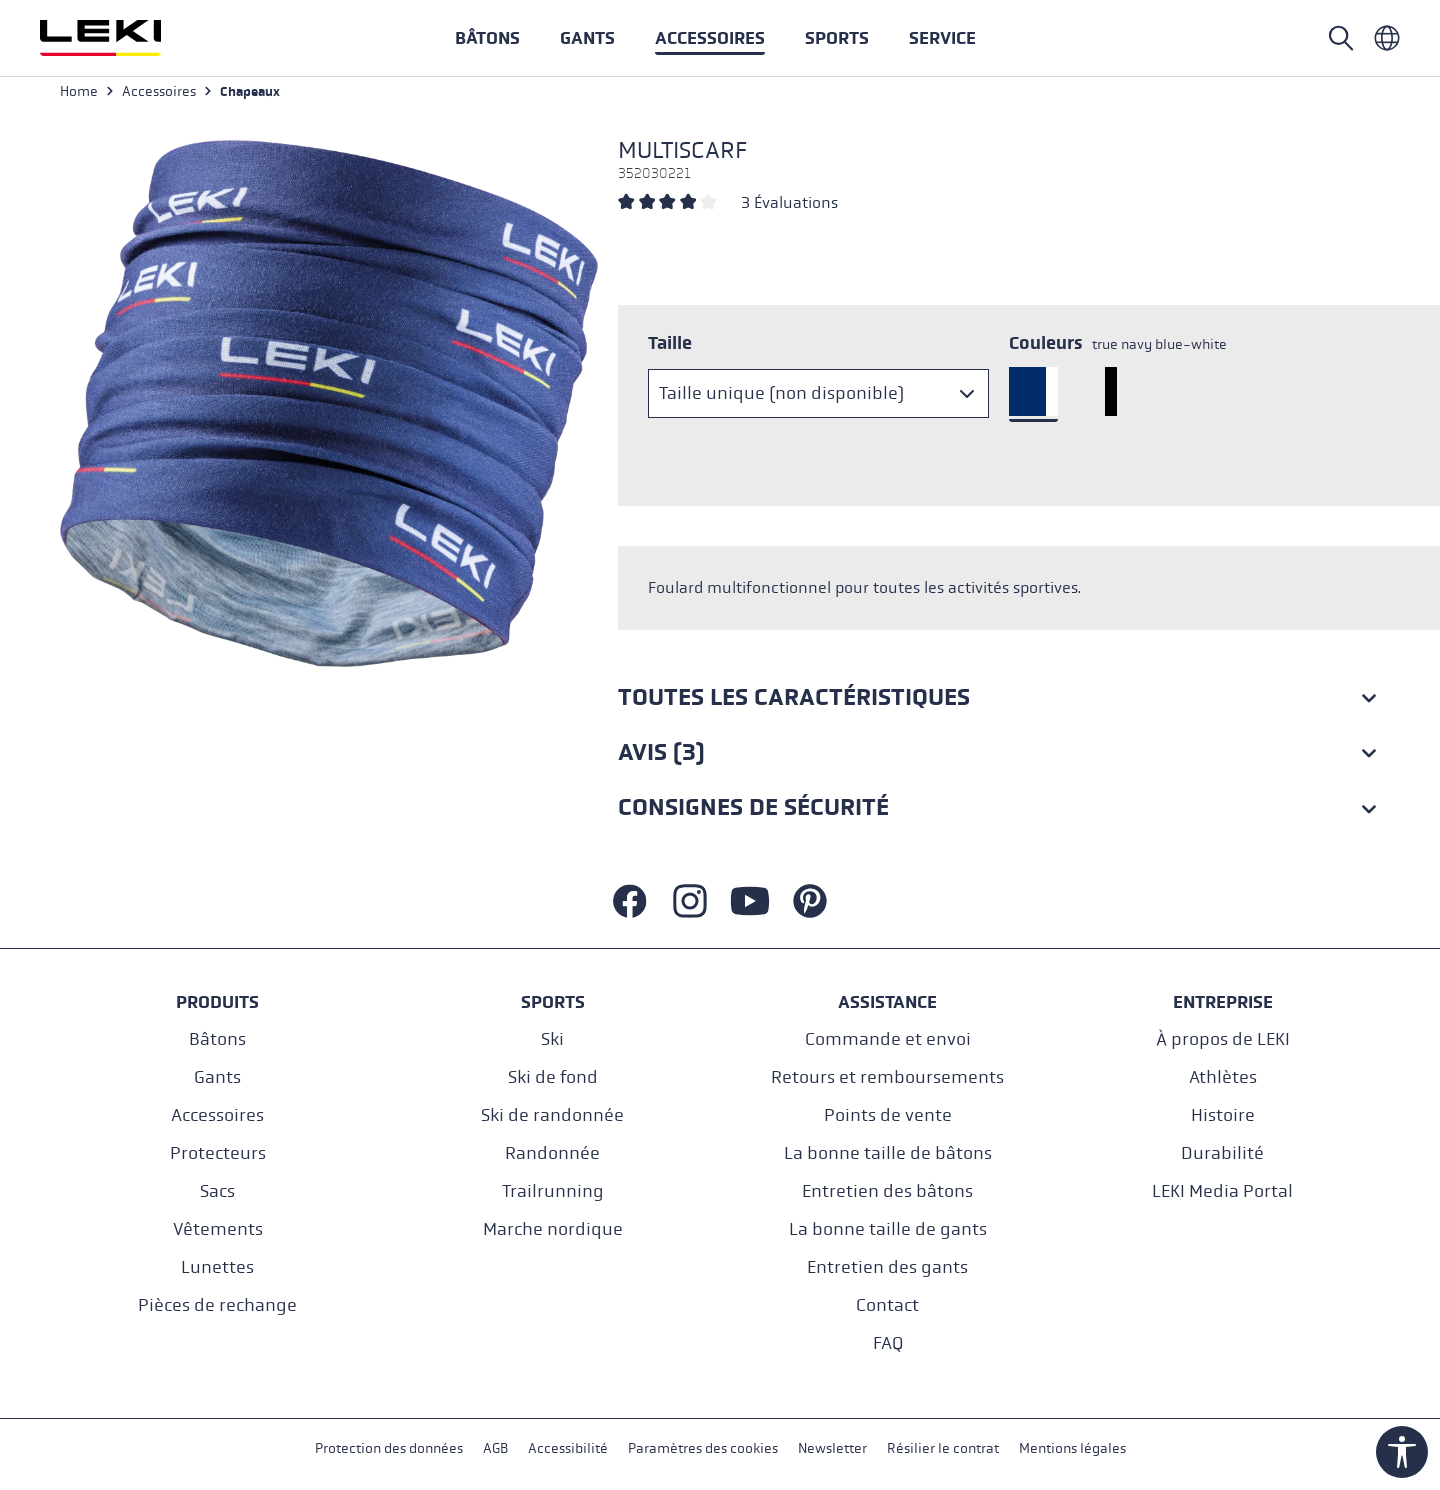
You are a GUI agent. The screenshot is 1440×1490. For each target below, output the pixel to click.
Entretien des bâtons (887, 1190)
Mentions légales (1072, 1448)
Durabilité (1222, 1152)
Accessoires (217, 1114)
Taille (670, 347)
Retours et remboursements (887, 1076)
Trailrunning (553, 1190)
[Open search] (1341, 38)
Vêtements (218, 1228)
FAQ (888, 1342)
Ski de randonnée (552, 1114)
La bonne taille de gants (888, 1228)
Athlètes (1223, 1076)
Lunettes (217, 1266)
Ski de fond (553, 1076)
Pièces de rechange (217, 1304)
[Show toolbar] (1402, 1452)
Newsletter (832, 1448)
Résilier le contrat (943, 1448)
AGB (495, 1448)
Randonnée (552, 1152)
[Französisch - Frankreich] (1387, 38)
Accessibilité (568, 1448)
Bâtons (217, 1038)
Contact (887, 1304)
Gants (217, 1076)
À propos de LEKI (1223, 1038)
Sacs (217, 1190)
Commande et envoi (888, 1038)
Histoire (1223, 1114)
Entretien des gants (887, 1266)
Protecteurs (218, 1152)
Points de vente (888, 1114)
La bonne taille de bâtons (888, 1152)
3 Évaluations (789, 206)
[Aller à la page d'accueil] (122, 38)
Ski (552, 1038)
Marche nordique (553, 1228)
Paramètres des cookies (703, 1448)
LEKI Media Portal (1222, 1190)
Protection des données (389, 1448)
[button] (837, 38)
